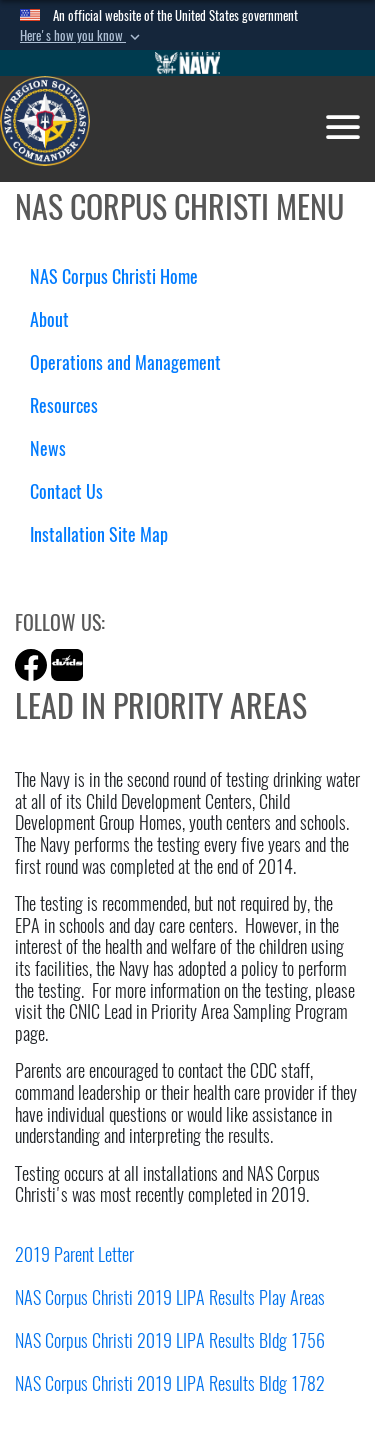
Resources (71, 405)
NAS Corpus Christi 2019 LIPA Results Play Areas (170, 1297)
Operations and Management (133, 362)
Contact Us (66, 491)
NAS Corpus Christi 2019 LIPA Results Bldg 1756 (170, 1340)
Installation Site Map (99, 534)
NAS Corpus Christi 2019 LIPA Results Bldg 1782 (170, 1383)
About (57, 319)
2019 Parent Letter (74, 1254)
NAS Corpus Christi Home (114, 276)
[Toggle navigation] (343, 127)
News (48, 448)
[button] (82, 36)
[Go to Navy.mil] (188, 63)
